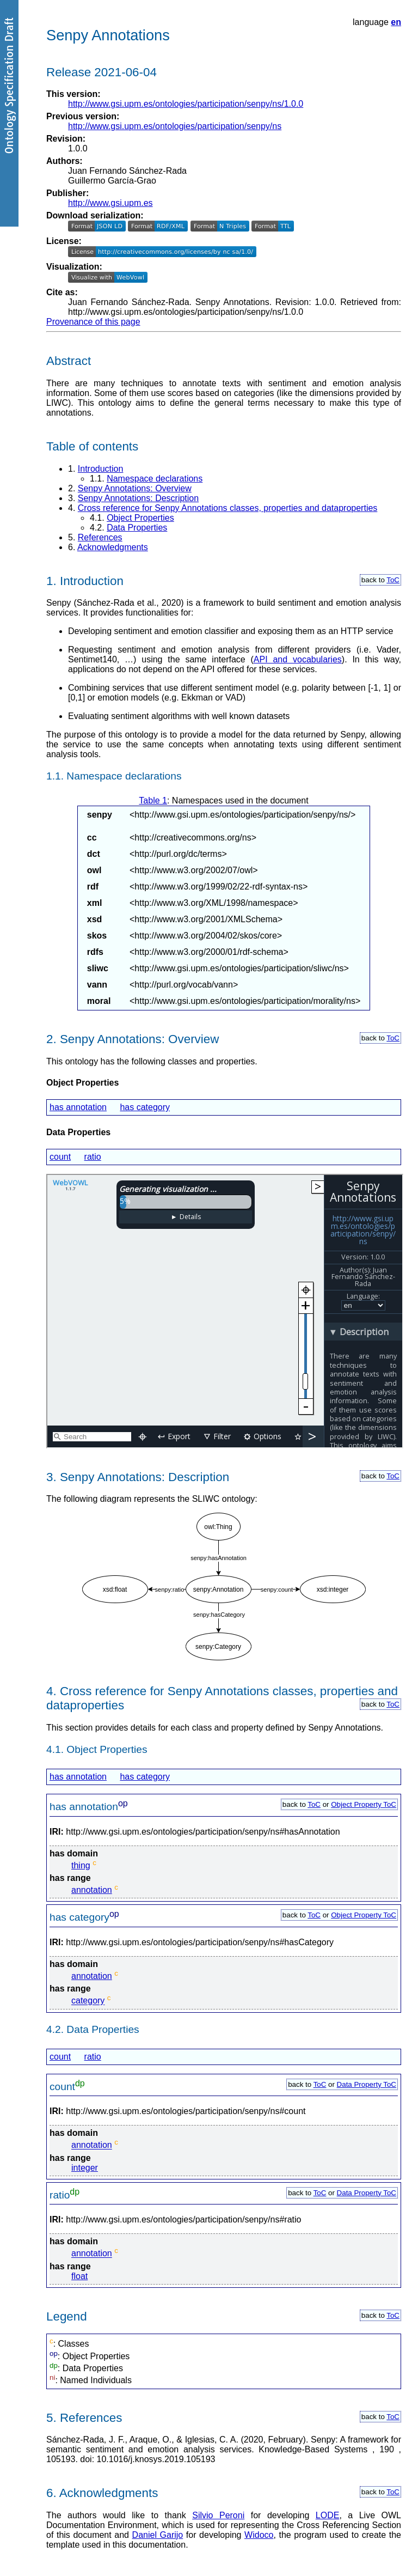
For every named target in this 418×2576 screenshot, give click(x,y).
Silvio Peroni (218, 2515)
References (100, 537)
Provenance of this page (93, 321)
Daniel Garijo (157, 2535)
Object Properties (140, 517)
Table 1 (153, 800)
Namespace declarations (154, 478)
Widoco (258, 2535)
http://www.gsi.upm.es (110, 203)
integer (84, 2167)
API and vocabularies (298, 659)
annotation (91, 1890)
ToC (392, 580)
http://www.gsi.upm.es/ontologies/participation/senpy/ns (174, 126)
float (79, 2276)
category (87, 2001)
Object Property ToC (363, 1804)
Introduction (101, 468)
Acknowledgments (112, 547)
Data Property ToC (366, 2084)
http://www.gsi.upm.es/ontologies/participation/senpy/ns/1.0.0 (185, 103)
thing (80, 1865)
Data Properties (137, 527)
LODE (328, 2515)
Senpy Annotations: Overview (135, 488)
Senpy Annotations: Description (138, 498)
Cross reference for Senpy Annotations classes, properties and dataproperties (228, 508)
